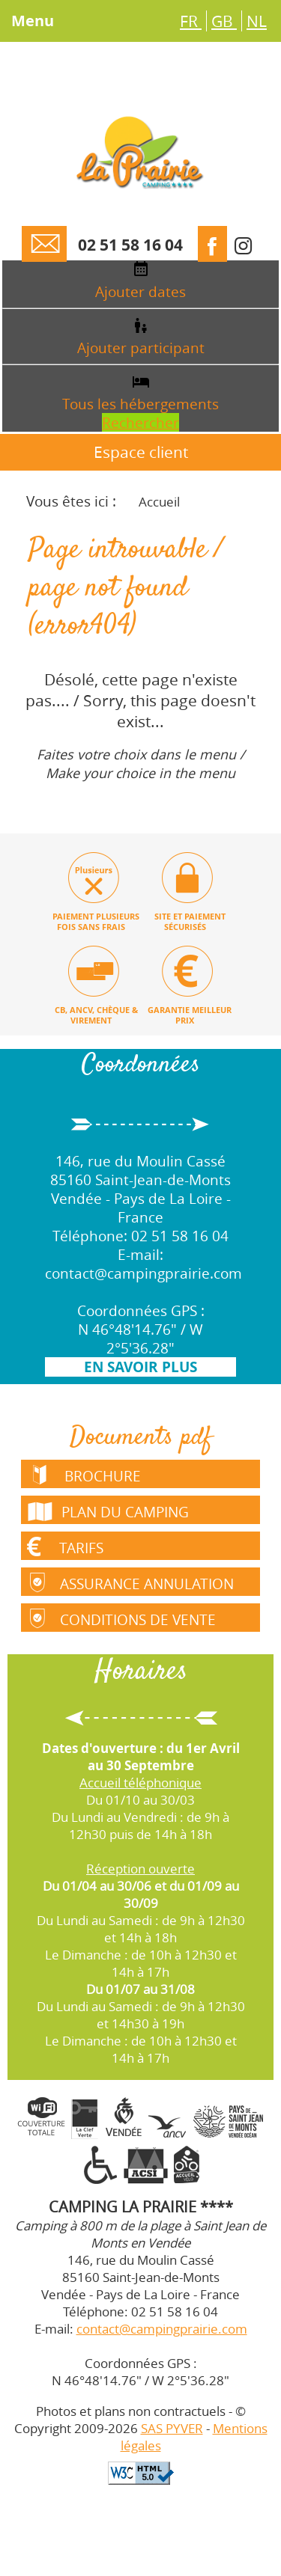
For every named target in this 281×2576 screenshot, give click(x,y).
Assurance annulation (130, 1582)
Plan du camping (105, 1509)
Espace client (141, 453)
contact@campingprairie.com (143, 1273)
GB (224, 20)
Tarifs (63, 1546)
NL (257, 20)
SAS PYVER (172, 2429)
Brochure (84, 1474)
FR (191, 20)
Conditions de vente (121, 1618)
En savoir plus (140, 1367)
